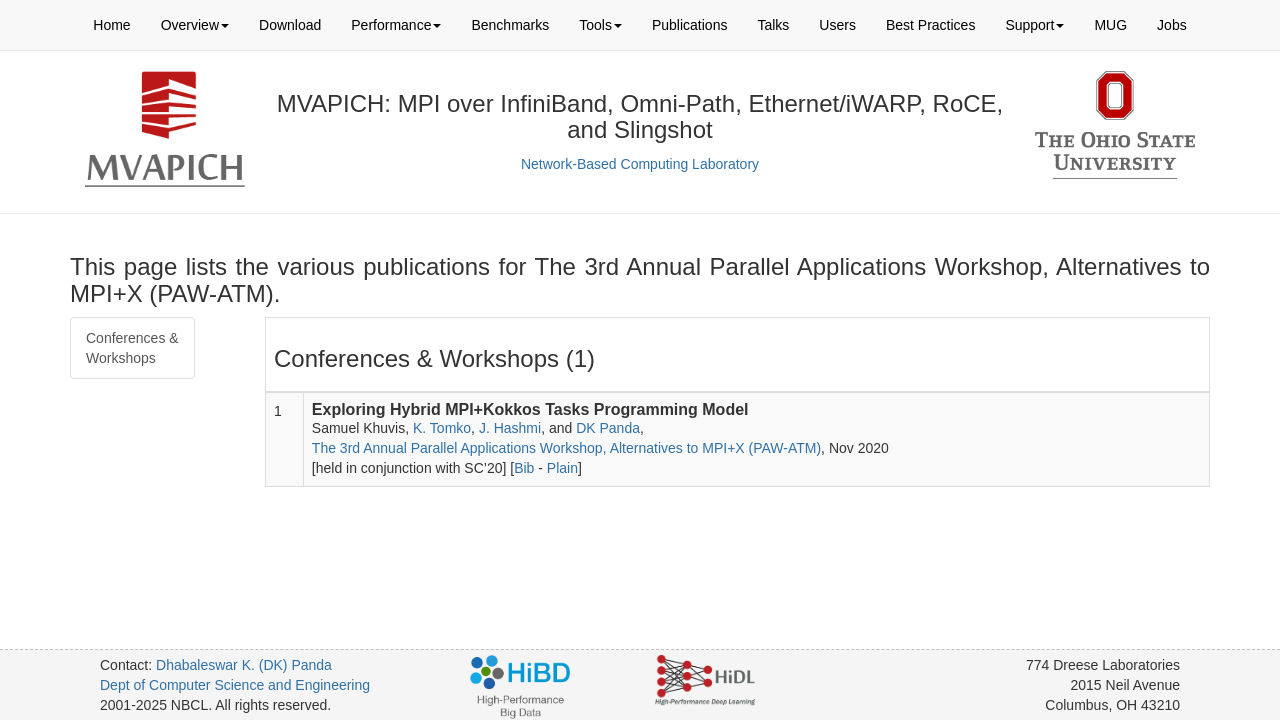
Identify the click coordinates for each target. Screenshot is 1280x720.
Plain (562, 468)
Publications (690, 25)
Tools (600, 25)
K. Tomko (442, 428)
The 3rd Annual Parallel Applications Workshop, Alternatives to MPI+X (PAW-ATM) (566, 448)
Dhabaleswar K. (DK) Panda (244, 665)
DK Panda (608, 428)
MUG (1110, 25)
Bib (524, 468)
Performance (396, 25)
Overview (195, 25)
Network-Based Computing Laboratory (640, 164)
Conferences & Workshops (132, 348)
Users (837, 25)
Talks (773, 25)
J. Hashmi (510, 428)
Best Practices (930, 25)
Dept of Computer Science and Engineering (235, 685)
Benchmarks (510, 25)
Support (1034, 25)
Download (290, 25)
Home (111, 25)
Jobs (1172, 25)
